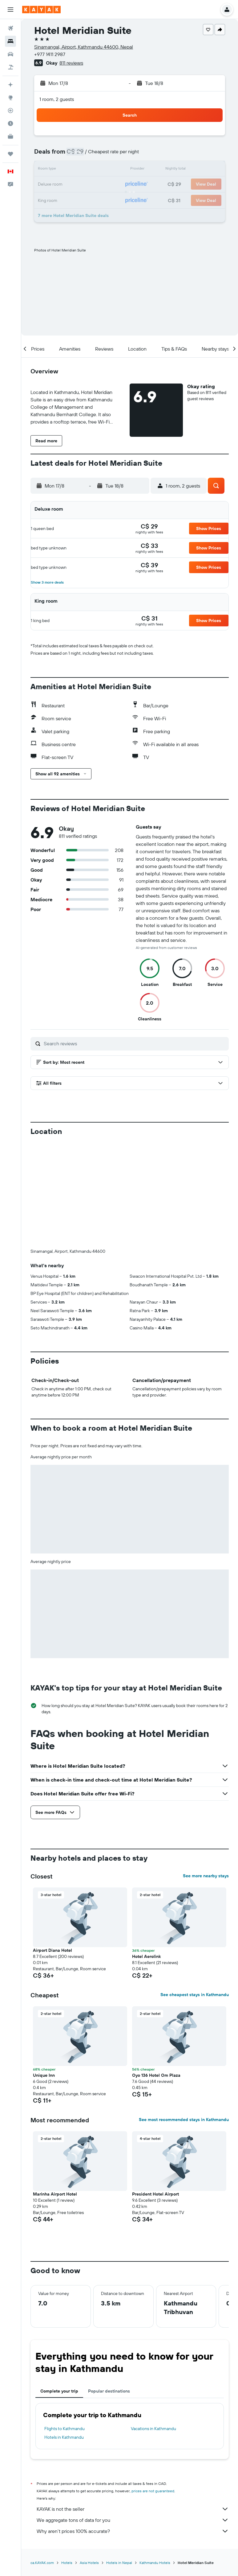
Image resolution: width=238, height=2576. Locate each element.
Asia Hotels (89, 2562)
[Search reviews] (134, 1043)
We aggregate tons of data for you (133, 2520)
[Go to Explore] (10, 97)
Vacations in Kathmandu (153, 2428)
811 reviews (71, 63)
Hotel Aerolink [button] (146, 1956)
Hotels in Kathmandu (64, 2437)
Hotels (66, 2562)
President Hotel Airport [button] (155, 2194)
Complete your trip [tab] (59, 2391)
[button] (10, 9)
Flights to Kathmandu (64, 2428)
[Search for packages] (10, 67)
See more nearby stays (206, 1876)
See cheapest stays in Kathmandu (194, 1994)
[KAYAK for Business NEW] (10, 136)
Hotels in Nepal (119, 2562)
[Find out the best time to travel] (10, 123)
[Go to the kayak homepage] (41, 9)
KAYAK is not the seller (133, 2509)
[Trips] (10, 154)
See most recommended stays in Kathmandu (184, 2119)
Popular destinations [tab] (109, 2391)
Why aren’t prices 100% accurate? (133, 2531)
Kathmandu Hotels (154, 2562)
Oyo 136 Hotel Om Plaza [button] (156, 2075)
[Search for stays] (10, 41)
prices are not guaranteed (152, 2491)
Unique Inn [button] (44, 2075)
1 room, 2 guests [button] (56, 99)
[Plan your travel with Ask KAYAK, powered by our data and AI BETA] (10, 84)
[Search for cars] (10, 54)
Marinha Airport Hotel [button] (55, 2194)
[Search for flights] (10, 28)
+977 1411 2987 (49, 54)
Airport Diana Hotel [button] (52, 1950)
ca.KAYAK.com (42, 2562)
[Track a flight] (10, 110)
